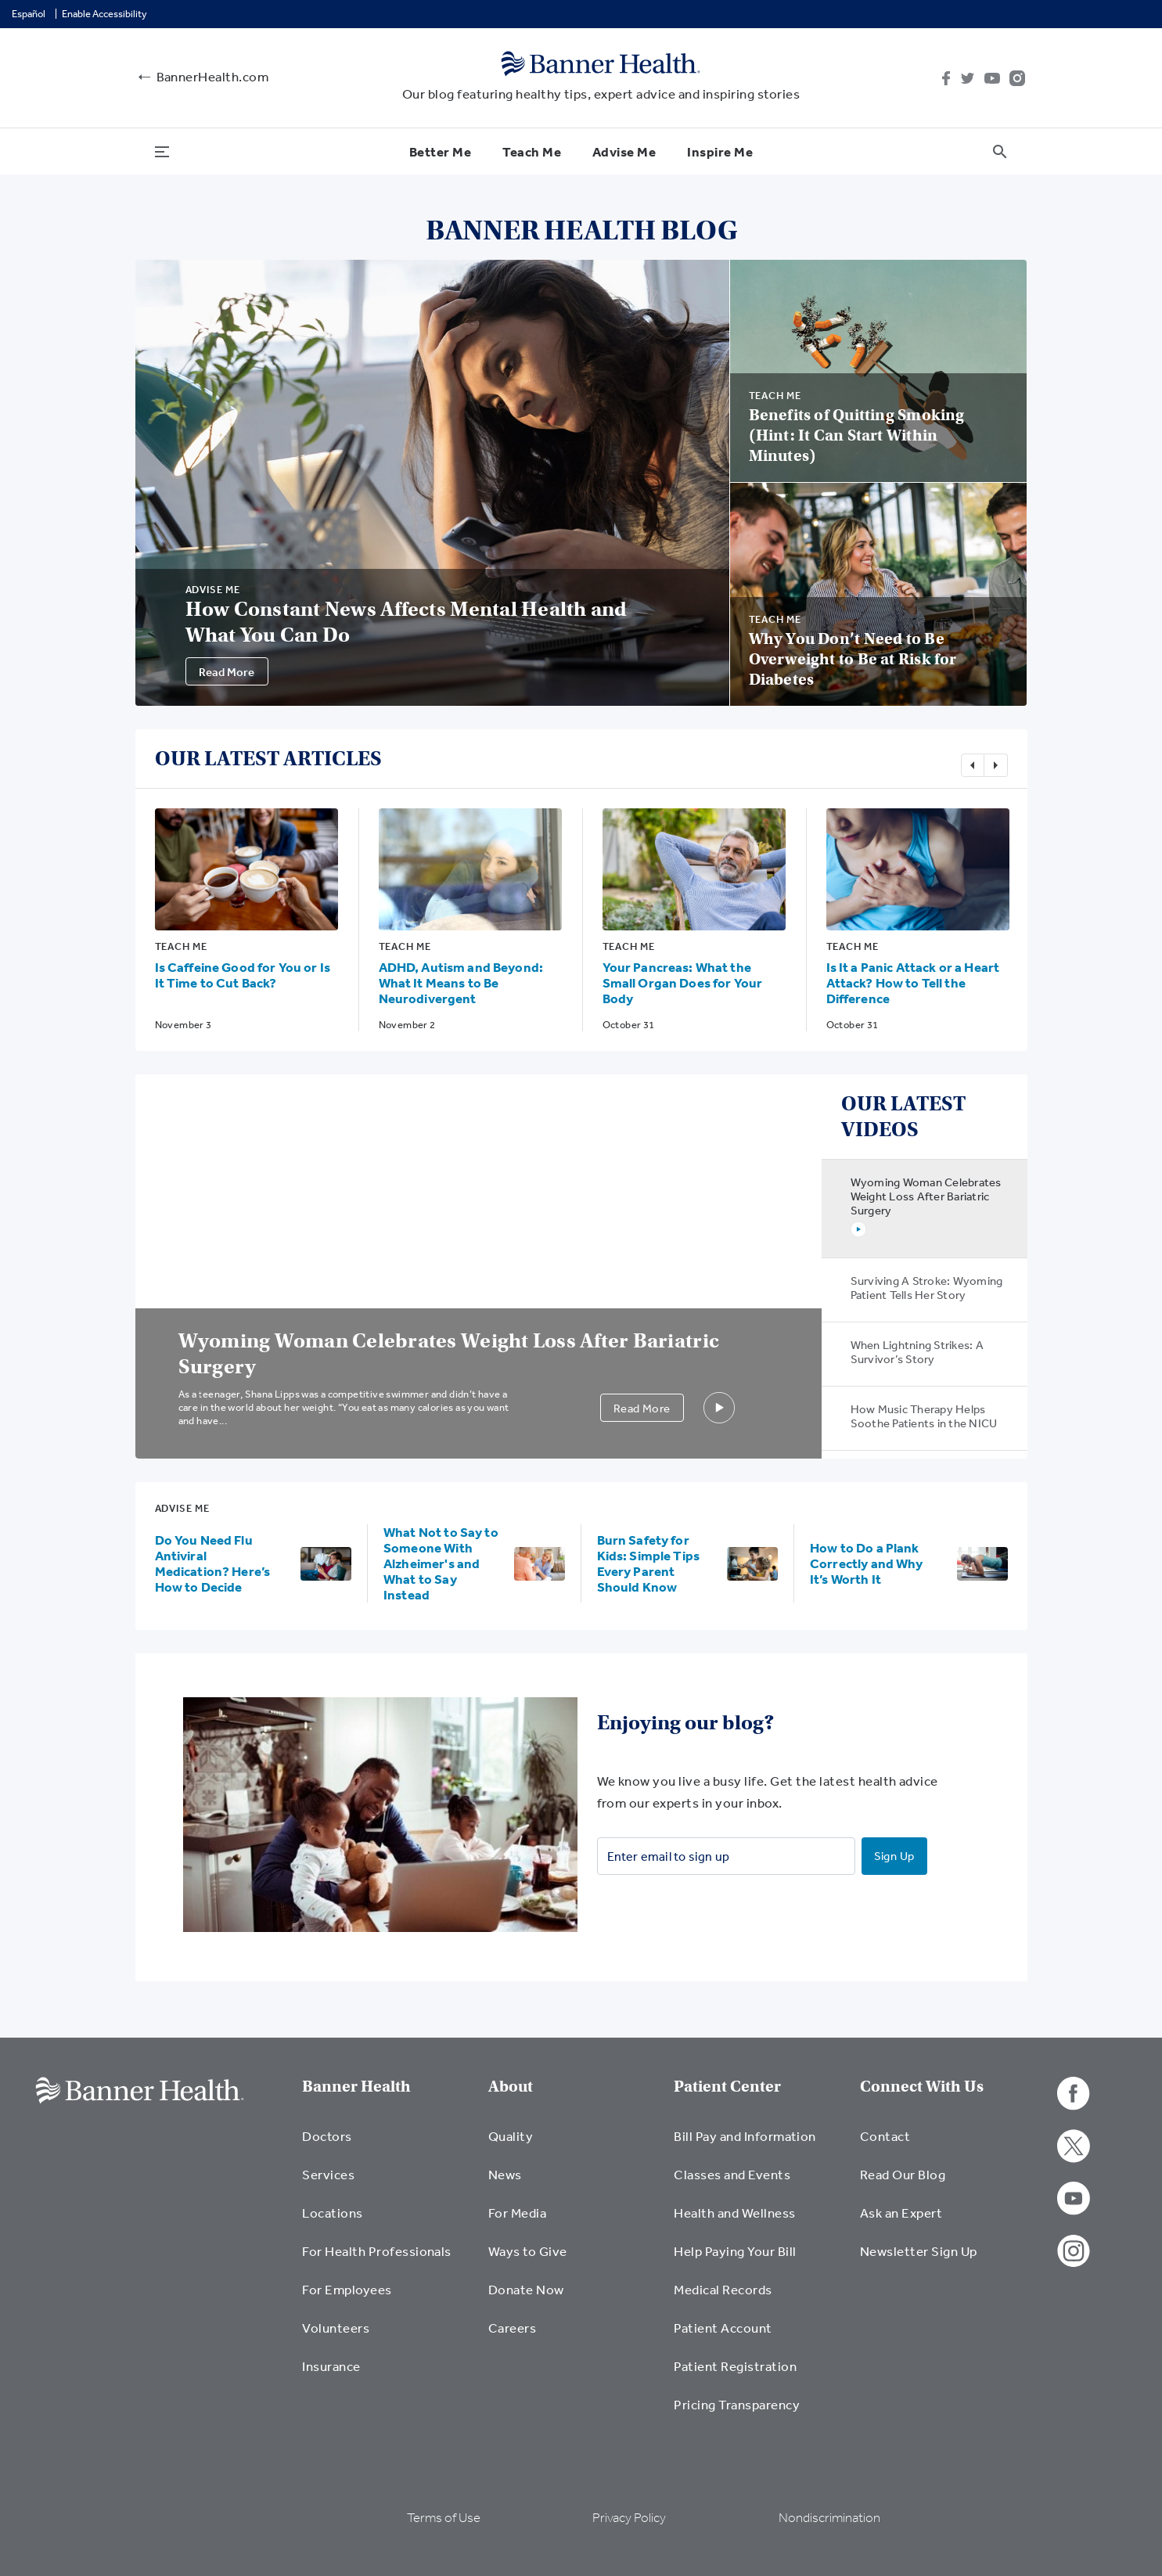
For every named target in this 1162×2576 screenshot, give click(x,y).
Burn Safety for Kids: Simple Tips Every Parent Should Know (648, 1563)
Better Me (440, 151)
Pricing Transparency (737, 2404)
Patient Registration (735, 2366)
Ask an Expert (901, 2212)
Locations (332, 2212)
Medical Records (723, 2289)
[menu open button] (162, 151)
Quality (510, 2136)
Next (996, 765)
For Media (517, 2212)
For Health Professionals (376, 2251)
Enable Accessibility (104, 13)
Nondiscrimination (829, 2517)
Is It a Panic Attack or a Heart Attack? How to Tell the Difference (913, 982)
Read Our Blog (902, 2174)
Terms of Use (443, 2517)
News (505, 2174)
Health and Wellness (734, 2212)
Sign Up (894, 1855)
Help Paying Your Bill (735, 2251)
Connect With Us (922, 2086)
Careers (512, 2327)
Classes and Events (732, 2174)
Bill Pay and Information (745, 2136)
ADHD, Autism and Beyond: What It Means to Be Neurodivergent (461, 982)
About (510, 2086)
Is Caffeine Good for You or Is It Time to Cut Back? (243, 975)
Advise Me (624, 151)
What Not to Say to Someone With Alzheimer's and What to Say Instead (440, 1563)
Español (28, 13)
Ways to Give (527, 2251)
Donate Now (526, 2289)
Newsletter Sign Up (918, 2251)
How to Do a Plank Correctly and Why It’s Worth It (866, 1563)
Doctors (326, 2136)
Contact (885, 2136)
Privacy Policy (629, 2517)
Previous (972, 765)
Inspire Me (720, 151)
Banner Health (356, 2086)
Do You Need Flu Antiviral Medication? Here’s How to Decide (213, 1563)
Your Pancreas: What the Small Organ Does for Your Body (683, 982)
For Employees (346, 2289)
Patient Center (727, 2086)
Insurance (331, 2366)
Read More (226, 671)
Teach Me (531, 151)
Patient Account (723, 2327)
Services (328, 2174)
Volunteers (335, 2327)
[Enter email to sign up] (726, 1856)
